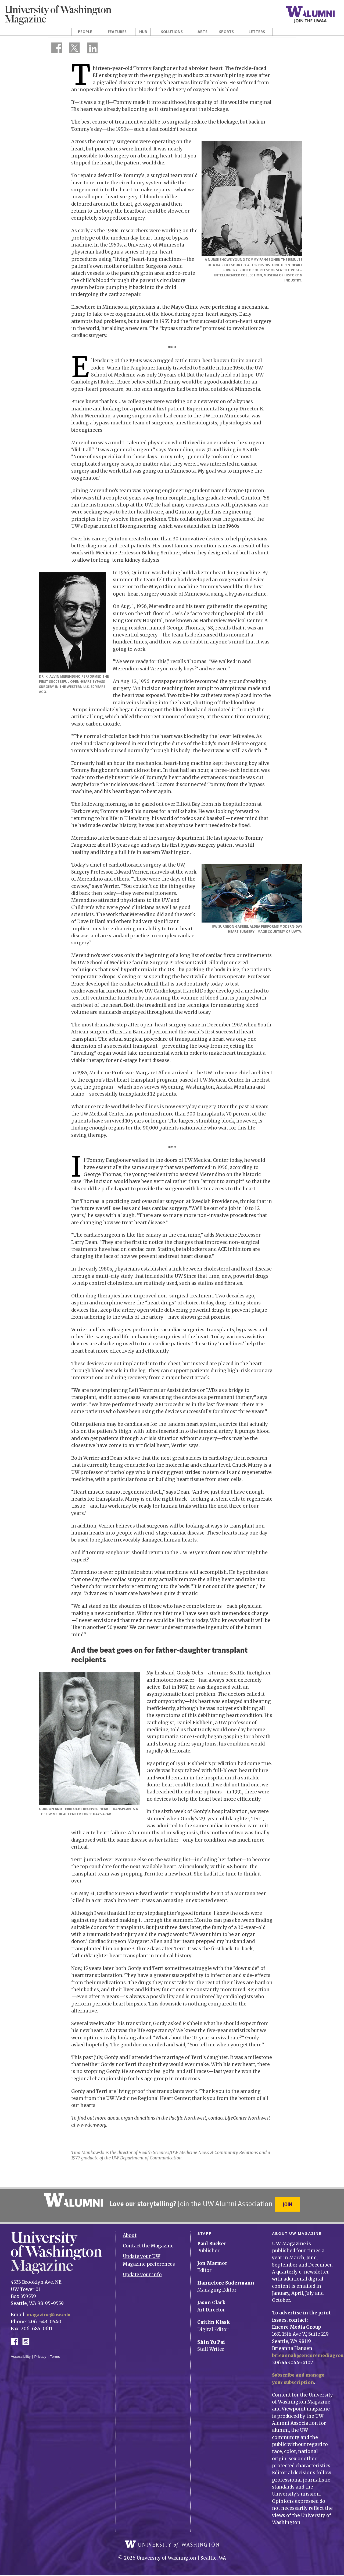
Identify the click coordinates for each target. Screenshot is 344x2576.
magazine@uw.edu (50, 2311)
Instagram (27, 2337)
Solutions (172, 31)
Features (117, 31)
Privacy (40, 2353)
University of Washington (172, 2545)
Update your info (142, 2271)
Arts (202, 31)
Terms (55, 2353)
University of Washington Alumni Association (72, 2200)
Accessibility (21, 2353)
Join (288, 2204)
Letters (257, 31)
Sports (226, 31)
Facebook (16, 2337)
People (85, 31)
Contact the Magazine (148, 2242)
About (130, 2232)
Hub (143, 31)
